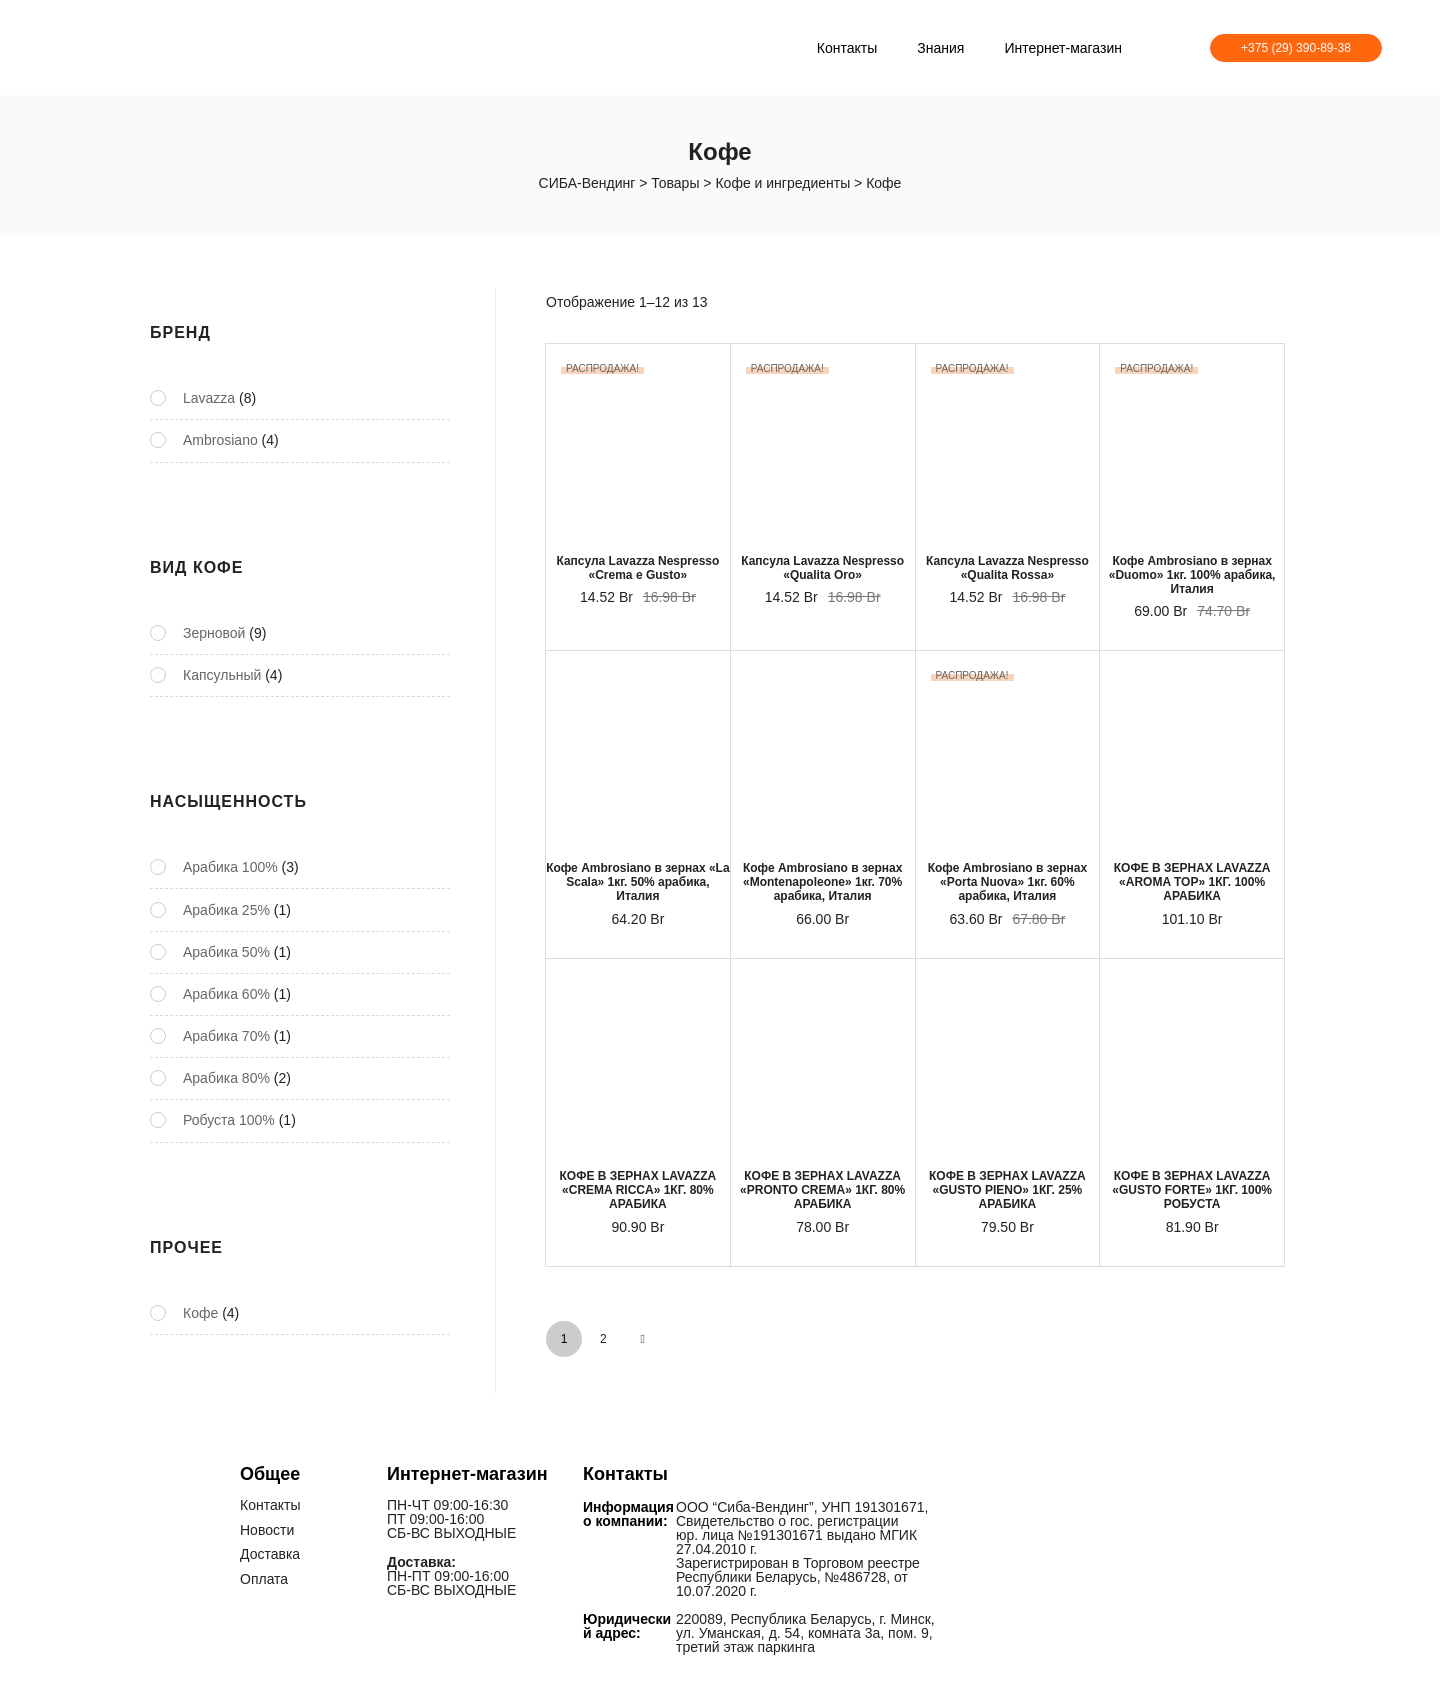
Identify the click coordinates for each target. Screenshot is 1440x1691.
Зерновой (214, 633)
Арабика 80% (226, 1078)
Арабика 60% (226, 994)
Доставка (270, 1553)
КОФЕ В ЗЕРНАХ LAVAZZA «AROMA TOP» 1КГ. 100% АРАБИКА (1192, 882)
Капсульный (222, 675)
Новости (267, 1529)
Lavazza (209, 398)
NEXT (643, 1339)
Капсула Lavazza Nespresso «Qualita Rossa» (1007, 568)
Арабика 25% (226, 910)
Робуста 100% (229, 1120)
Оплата (264, 1577)
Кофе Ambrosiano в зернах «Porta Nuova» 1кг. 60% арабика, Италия (1007, 882)
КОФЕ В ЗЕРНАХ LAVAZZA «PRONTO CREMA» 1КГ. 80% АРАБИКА (822, 1190)
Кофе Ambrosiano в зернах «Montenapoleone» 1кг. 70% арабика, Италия (822, 882)
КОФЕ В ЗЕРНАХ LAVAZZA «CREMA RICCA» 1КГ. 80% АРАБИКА (638, 1190)
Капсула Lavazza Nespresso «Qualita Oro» (822, 568)
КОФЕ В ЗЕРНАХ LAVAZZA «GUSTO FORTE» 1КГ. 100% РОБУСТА (1192, 1190)
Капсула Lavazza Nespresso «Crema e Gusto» (637, 568)
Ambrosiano (220, 440)
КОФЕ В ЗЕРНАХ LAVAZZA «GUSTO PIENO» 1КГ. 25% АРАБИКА (1007, 1190)
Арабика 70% (226, 1036)
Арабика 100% (230, 867)
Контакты (847, 48)
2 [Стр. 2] (603, 1339)
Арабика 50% (226, 952)
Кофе (200, 1313)
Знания (940, 48)
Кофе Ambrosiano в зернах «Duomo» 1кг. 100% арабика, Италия (1192, 575)
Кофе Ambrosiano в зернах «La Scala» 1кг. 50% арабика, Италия (637, 882)
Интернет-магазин (1063, 48)
